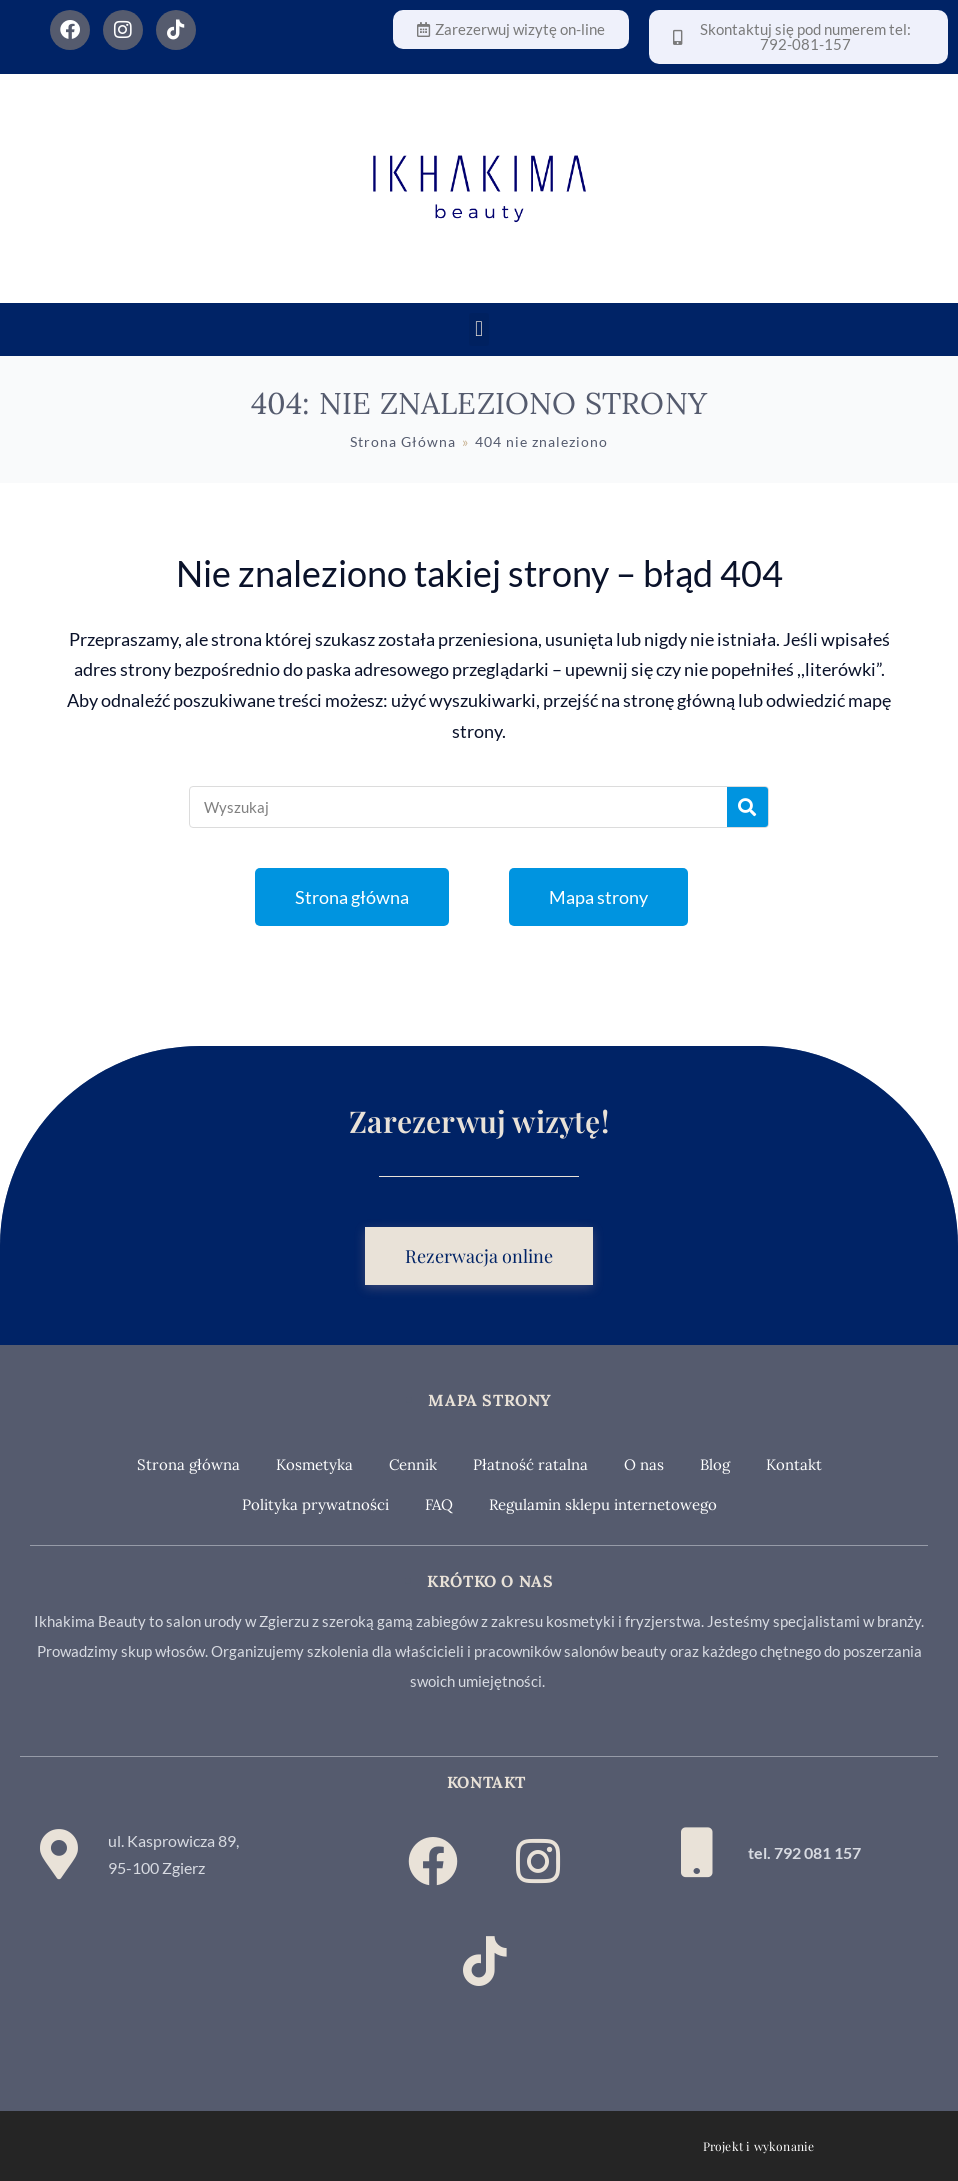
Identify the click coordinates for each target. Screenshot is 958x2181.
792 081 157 (817, 1852)
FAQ (439, 1504)
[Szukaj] (747, 807)
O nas (644, 1464)
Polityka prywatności (315, 1504)
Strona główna (188, 1464)
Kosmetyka (314, 1464)
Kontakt (794, 1464)
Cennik (413, 1464)
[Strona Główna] (403, 441)
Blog (715, 1464)
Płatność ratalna (530, 1464)
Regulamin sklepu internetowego (603, 1504)
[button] (478, 329)
